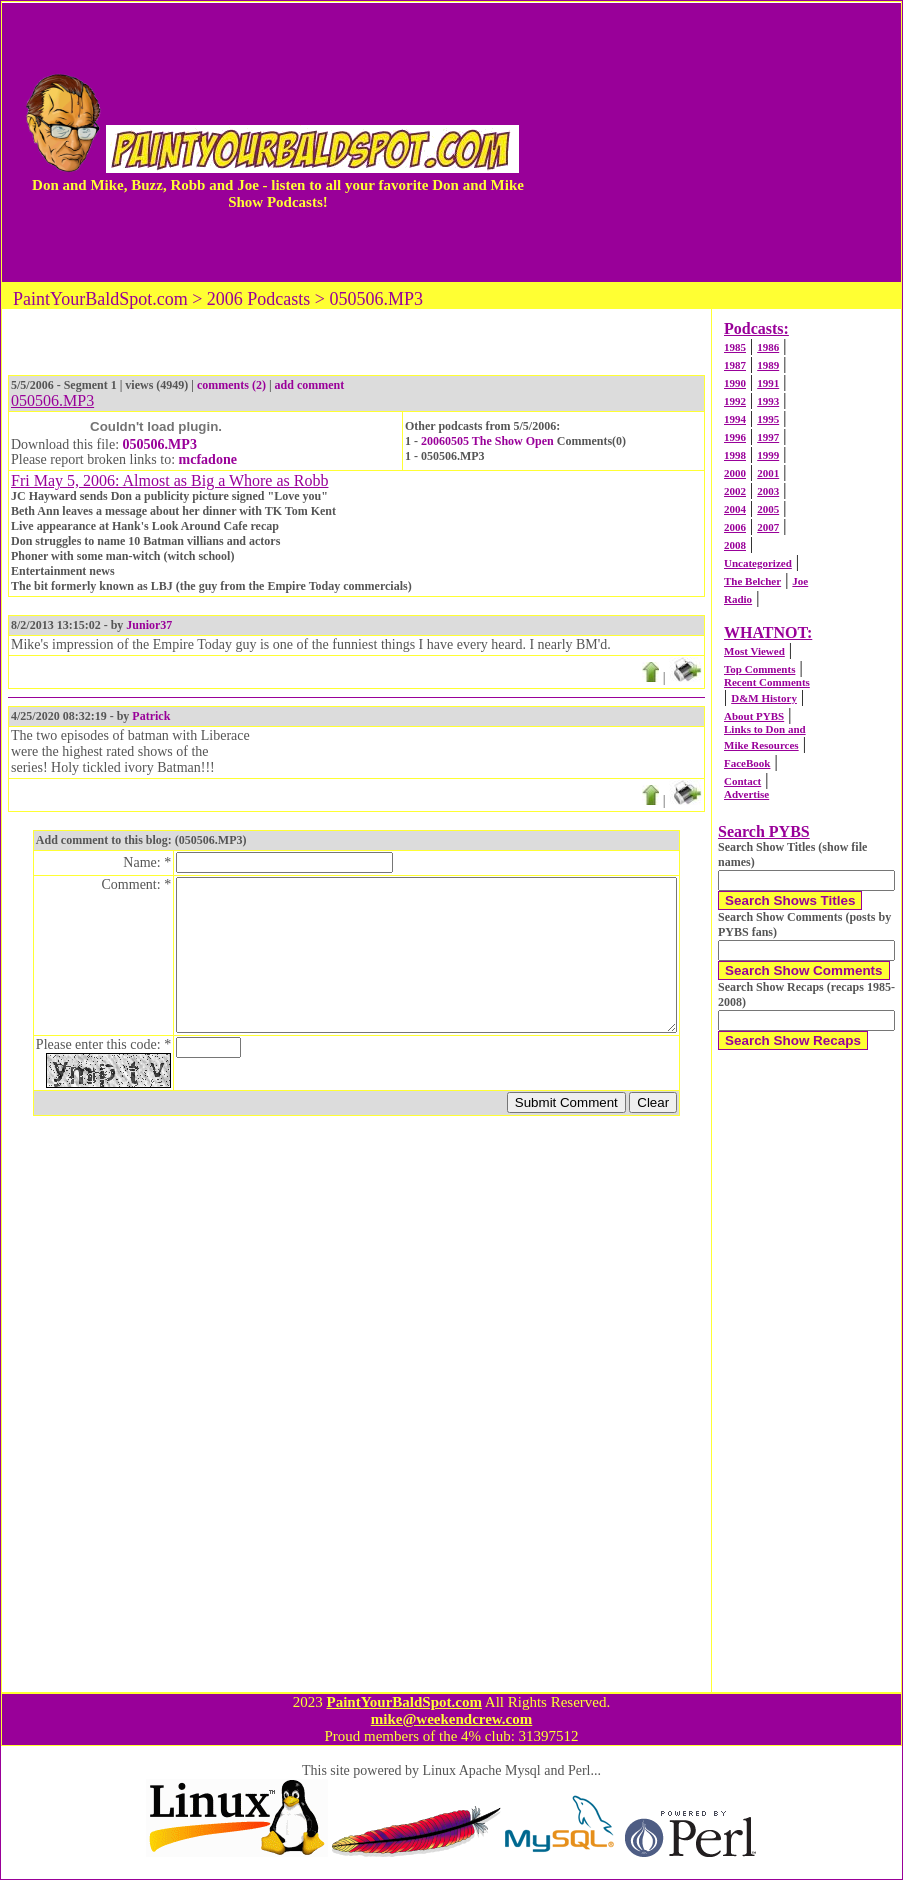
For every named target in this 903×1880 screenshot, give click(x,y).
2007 (768, 527)
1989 (768, 365)
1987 (735, 365)
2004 (735, 509)
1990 (735, 383)
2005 (768, 509)
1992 (735, 401)
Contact (742, 781)
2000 (735, 473)
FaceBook (747, 763)
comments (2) (231, 385)
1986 (768, 347)
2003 (768, 491)
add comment (310, 385)
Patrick (151, 716)
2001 (768, 473)
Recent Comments (767, 682)
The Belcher (752, 581)
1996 (735, 437)
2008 (735, 545)
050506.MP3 (160, 444)
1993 (768, 401)
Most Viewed (754, 651)
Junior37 (149, 625)
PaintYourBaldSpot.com (403, 1702)
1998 (735, 455)
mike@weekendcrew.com (452, 1719)
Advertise (746, 794)
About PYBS (754, 716)
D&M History (764, 698)
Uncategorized (758, 563)
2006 (735, 527)
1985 (735, 347)
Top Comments (759, 669)
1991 (768, 383)
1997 (768, 437)
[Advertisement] (721, 142)
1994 (735, 419)
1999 (768, 455)
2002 (735, 491)
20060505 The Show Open (487, 441)
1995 (768, 419)
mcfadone (208, 459)
